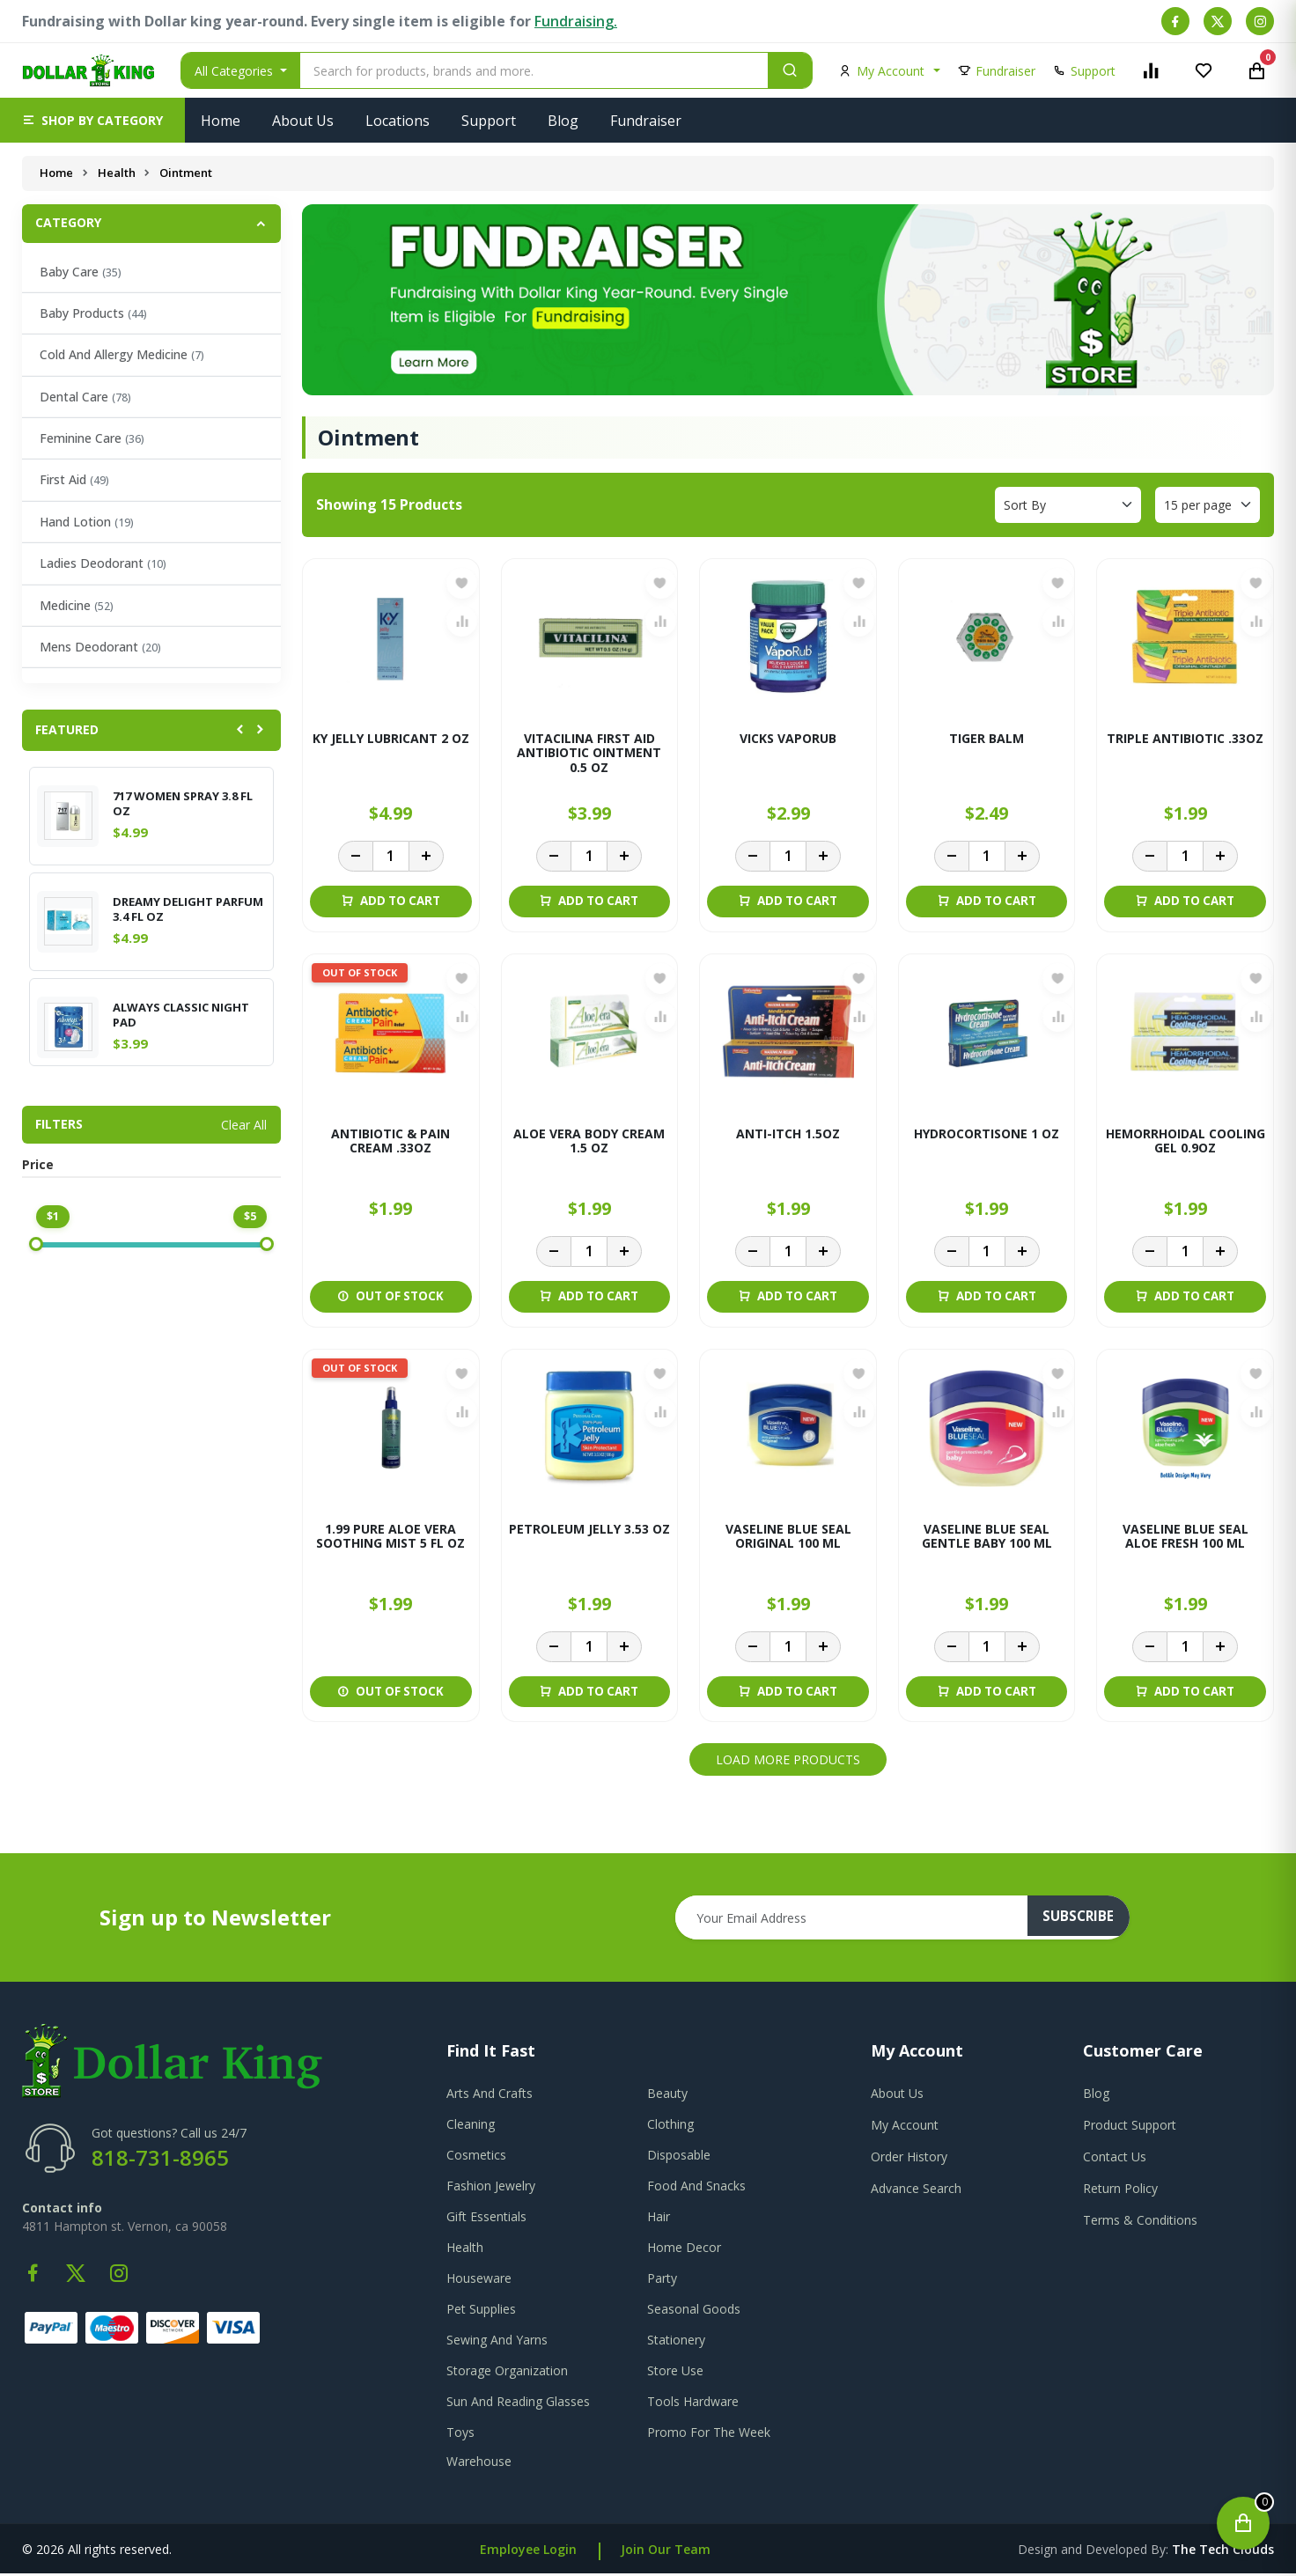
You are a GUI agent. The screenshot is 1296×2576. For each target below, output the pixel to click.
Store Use (675, 2373)
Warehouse (479, 2463)
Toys (460, 2434)
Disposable (679, 2157)
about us (897, 2095)
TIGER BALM (986, 739)
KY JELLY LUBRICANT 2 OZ (391, 739)
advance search (916, 2190)
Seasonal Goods (693, 2311)
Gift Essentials (486, 2219)
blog (1096, 2095)
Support (488, 120)
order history (909, 2159)
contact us (1114, 2159)
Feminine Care (92, 438)
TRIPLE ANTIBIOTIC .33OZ (1185, 739)
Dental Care (85, 396)
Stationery (676, 2342)
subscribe (1086, 1921)
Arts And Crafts (489, 2095)
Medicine (77, 605)
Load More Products (788, 1763)
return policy (1120, 2190)
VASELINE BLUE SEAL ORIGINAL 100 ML (788, 1539)
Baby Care (81, 271)
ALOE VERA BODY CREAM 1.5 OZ (589, 1143)
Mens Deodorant (100, 646)
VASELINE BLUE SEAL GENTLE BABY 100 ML (987, 1539)
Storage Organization (507, 2373)
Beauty (667, 2095)
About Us (303, 120)
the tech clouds (1223, 2551)
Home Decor (684, 2249)
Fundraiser (645, 120)
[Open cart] (1243, 2523)
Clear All (244, 1124)
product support (1129, 2127)
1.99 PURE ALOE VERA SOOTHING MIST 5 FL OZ (390, 1539)
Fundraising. (575, 21)
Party (662, 2280)
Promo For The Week (708, 2434)
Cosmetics (476, 2157)
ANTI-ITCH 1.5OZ (788, 1135)
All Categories (235, 71)
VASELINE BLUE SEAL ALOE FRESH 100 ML (1185, 1539)
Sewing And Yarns (497, 2342)
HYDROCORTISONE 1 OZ (986, 1135)
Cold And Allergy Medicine (122, 354)
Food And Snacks (696, 2188)
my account (905, 2127)
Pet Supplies (481, 2311)
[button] (92, 120)
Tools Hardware (693, 2404)
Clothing (670, 2126)
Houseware (479, 2280)
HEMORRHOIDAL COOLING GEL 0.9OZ (1185, 1143)
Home (220, 120)
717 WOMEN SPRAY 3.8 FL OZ (183, 804)
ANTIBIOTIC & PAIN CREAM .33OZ (390, 1143)
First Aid (74, 479)
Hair (658, 2219)
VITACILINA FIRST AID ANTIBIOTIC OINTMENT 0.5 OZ (589, 754)
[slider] (36, 1244)
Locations (397, 120)
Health (117, 172)
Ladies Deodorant (103, 563)
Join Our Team (666, 2551)
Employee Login (528, 2551)
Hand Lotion (87, 521)
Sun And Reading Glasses (518, 2404)
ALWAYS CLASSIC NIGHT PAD (181, 1015)
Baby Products (93, 313)
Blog (563, 120)
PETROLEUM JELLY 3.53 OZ (589, 1531)
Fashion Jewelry (490, 2188)
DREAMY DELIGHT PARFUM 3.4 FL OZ (188, 909)
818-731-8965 (160, 2160)
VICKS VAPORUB (788, 739)
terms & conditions (1140, 2222)
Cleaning (470, 2126)
